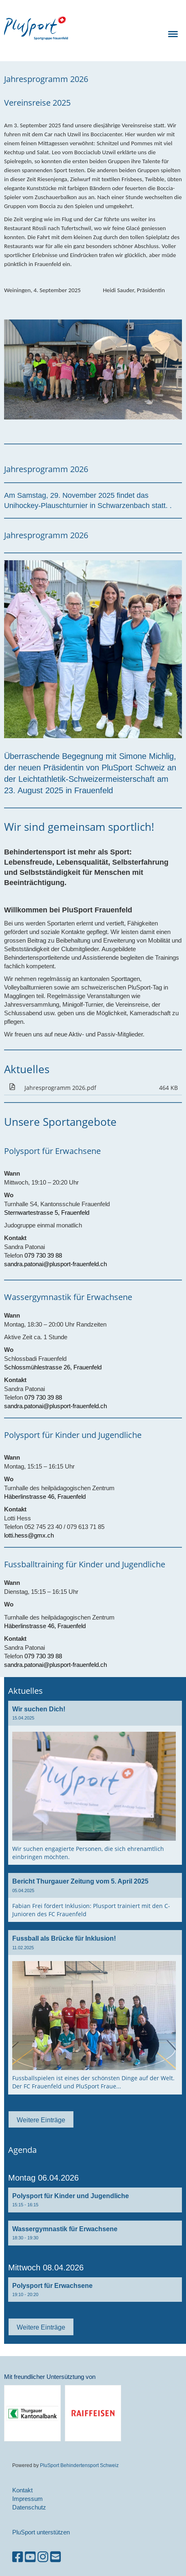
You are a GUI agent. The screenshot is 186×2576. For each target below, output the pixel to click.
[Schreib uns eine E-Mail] (55, 2557)
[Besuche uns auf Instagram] (43, 2557)
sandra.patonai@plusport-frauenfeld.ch (55, 1263)
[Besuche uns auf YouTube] (30, 2557)
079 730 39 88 (43, 1255)
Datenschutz (29, 2507)
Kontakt (22, 2490)
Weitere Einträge (41, 2119)
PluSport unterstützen (41, 2532)
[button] (95, 2200)
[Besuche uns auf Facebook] (17, 2557)
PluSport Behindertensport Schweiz (79, 2465)
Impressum (27, 2498)
